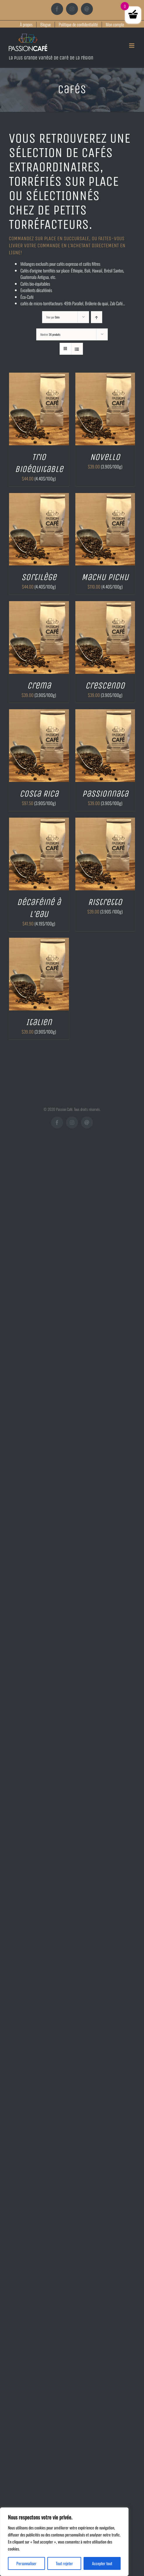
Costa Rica (39, 793)
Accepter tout (102, 2563)
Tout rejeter (64, 2563)
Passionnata (105, 793)
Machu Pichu (105, 577)
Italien (39, 1022)
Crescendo (105, 685)
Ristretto (105, 902)
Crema (39, 685)
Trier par (53, 317)
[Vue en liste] (77, 348)
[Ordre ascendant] (96, 317)
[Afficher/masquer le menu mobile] (132, 45)
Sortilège (38, 577)
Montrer (50, 334)
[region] (64, 2541)
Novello (105, 457)
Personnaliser (26, 2563)
